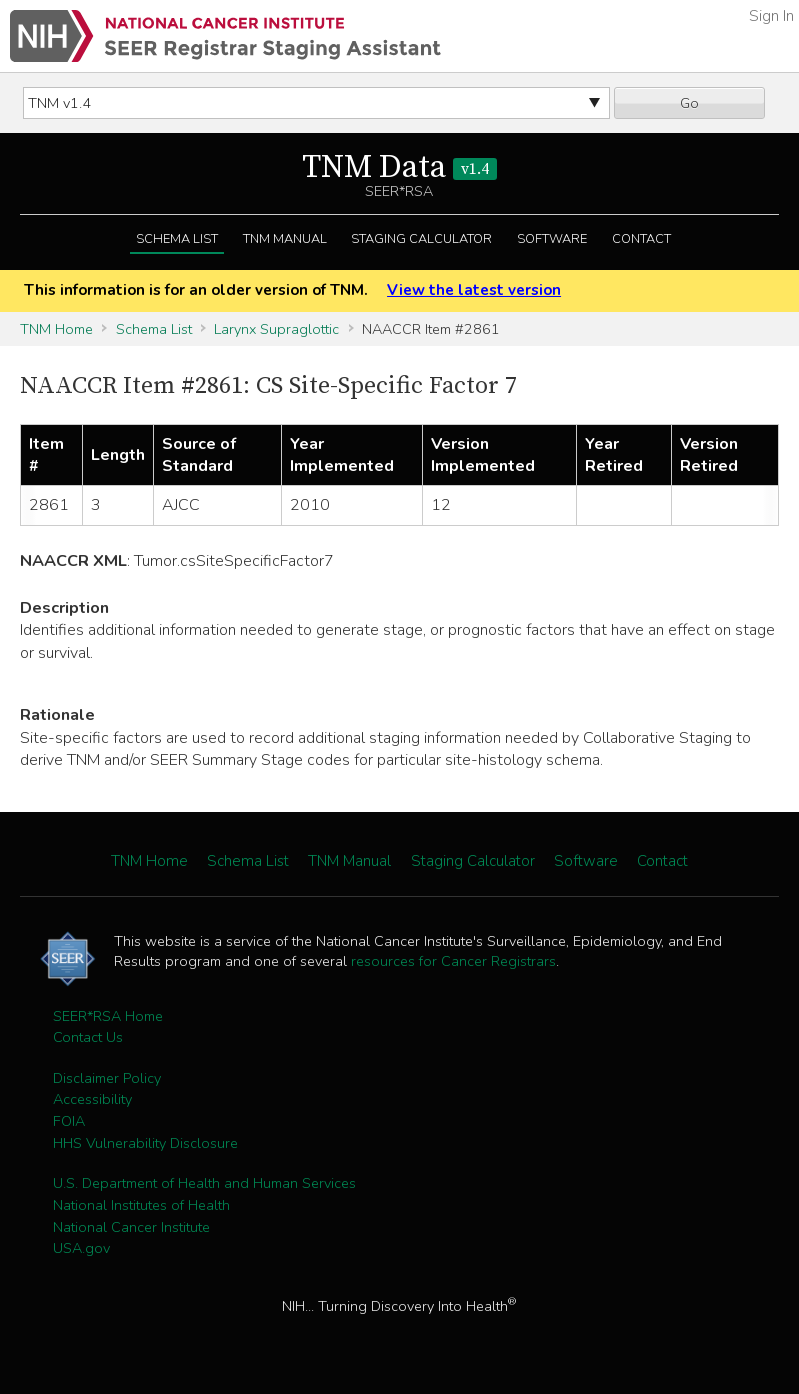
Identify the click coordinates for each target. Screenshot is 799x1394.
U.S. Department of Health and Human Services (204, 1183)
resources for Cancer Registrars (453, 961)
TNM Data (399, 168)
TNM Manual (285, 239)
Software (552, 239)
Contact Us (88, 1037)
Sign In (771, 16)
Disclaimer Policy (107, 1078)
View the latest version (474, 290)
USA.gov (81, 1248)
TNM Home (56, 329)
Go (689, 103)
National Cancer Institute (131, 1227)
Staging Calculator (421, 239)
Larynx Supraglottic (276, 329)
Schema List (177, 239)
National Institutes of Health (141, 1205)
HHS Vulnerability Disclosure (145, 1143)
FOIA (69, 1121)
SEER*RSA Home (108, 1016)
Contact (641, 239)
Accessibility (92, 1099)
